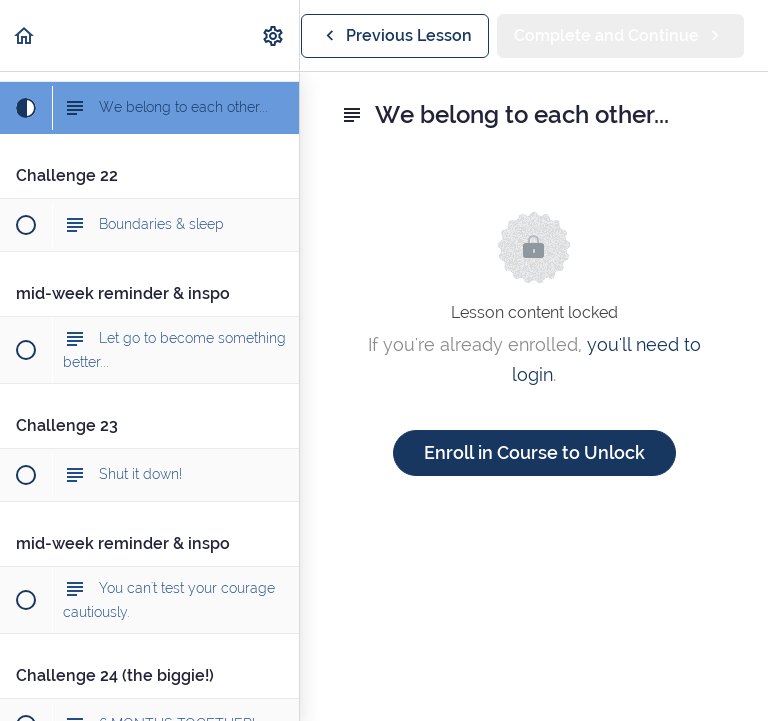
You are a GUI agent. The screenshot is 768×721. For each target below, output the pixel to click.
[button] (25, 35)
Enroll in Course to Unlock (534, 452)
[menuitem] (274, 35)
